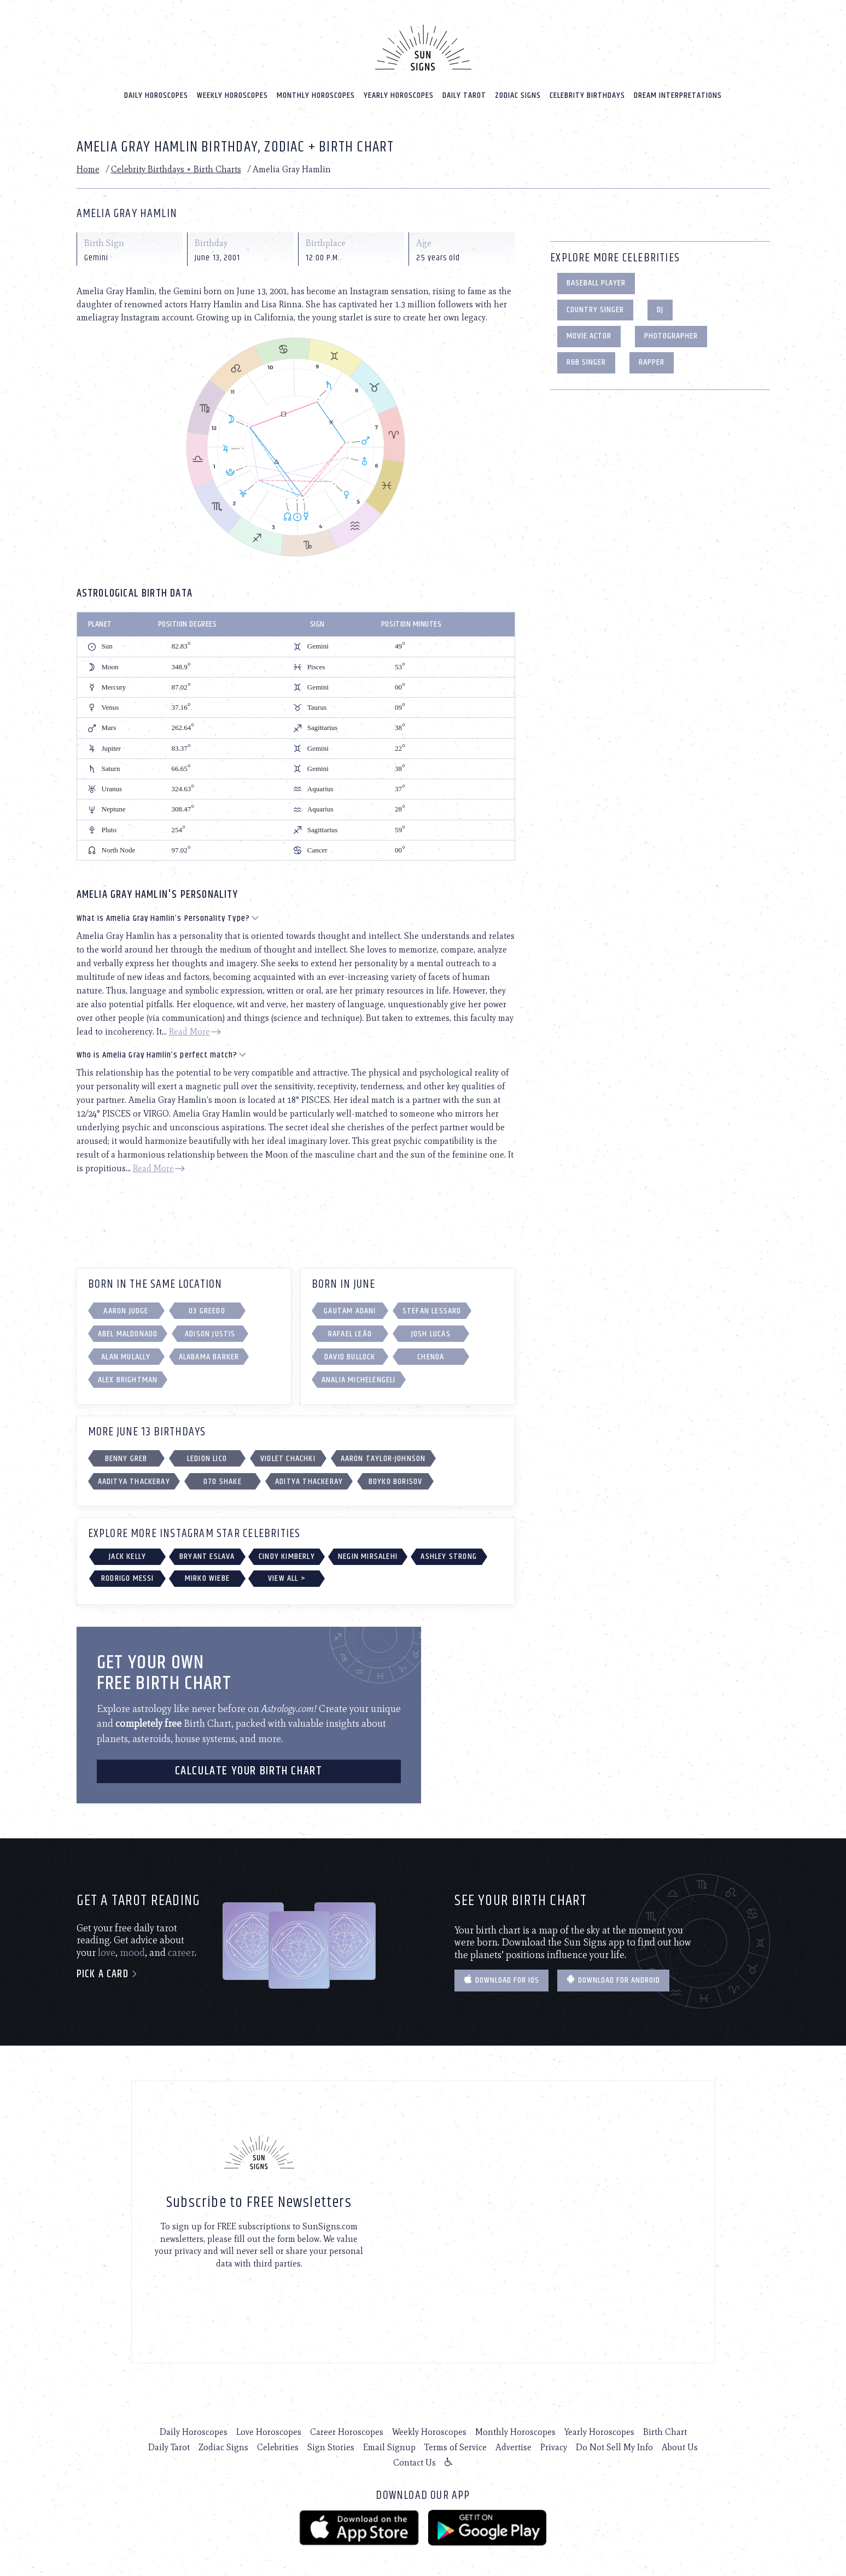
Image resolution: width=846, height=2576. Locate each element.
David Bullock (350, 1350)
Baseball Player (596, 276)
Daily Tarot (464, 88)
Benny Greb (126, 1451)
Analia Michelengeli (359, 1373)
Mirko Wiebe (207, 1571)
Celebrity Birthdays (587, 88)
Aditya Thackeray (309, 1474)
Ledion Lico (207, 1451)
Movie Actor (589, 329)
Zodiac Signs (518, 88)
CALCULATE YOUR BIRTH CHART (249, 1764)
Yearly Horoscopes (399, 88)
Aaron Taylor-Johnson (383, 1451)
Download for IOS (501, 1974)
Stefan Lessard (432, 1304)
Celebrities (278, 2440)
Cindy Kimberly (287, 1549)
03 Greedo (207, 1304)
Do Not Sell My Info (614, 2440)
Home (88, 162)
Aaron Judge (125, 1304)
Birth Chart (665, 2425)
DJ (660, 302)
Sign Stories (330, 2440)
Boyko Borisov (396, 1474)
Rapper (651, 356)
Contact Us (414, 2455)
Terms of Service (455, 2440)
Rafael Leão (350, 1327)
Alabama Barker (209, 1350)
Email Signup (389, 2440)
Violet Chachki (288, 1451)
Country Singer (595, 302)
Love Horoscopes (268, 2425)
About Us (680, 2440)
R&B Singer (586, 356)
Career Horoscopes (346, 2425)
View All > (287, 1571)
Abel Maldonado (128, 1327)
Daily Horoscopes (156, 88)
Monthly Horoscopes (316, 88)
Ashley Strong (449, 1549)
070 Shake (222, 1474)
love (106, 1946)
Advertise (513, 2440)
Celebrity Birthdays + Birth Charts (176, 162)
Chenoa (430, 1350)
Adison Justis (210, 1327)
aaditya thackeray (134, 1474)
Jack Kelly (127, 1549)
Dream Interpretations (678, 88)
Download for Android (613, 1974)
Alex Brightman (128, 1373)
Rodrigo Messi (127, 1571)
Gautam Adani (350, 1304)
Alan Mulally (125, 1350)
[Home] (423, 40)
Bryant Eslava (207, 1549)
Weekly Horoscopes (232, 88)
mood (132, 1946)
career (181, 1946)
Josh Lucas (431, 1327)
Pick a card (107, 1967)
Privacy (553, 2440)
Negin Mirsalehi (368, 1549)
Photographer (671, 329)
